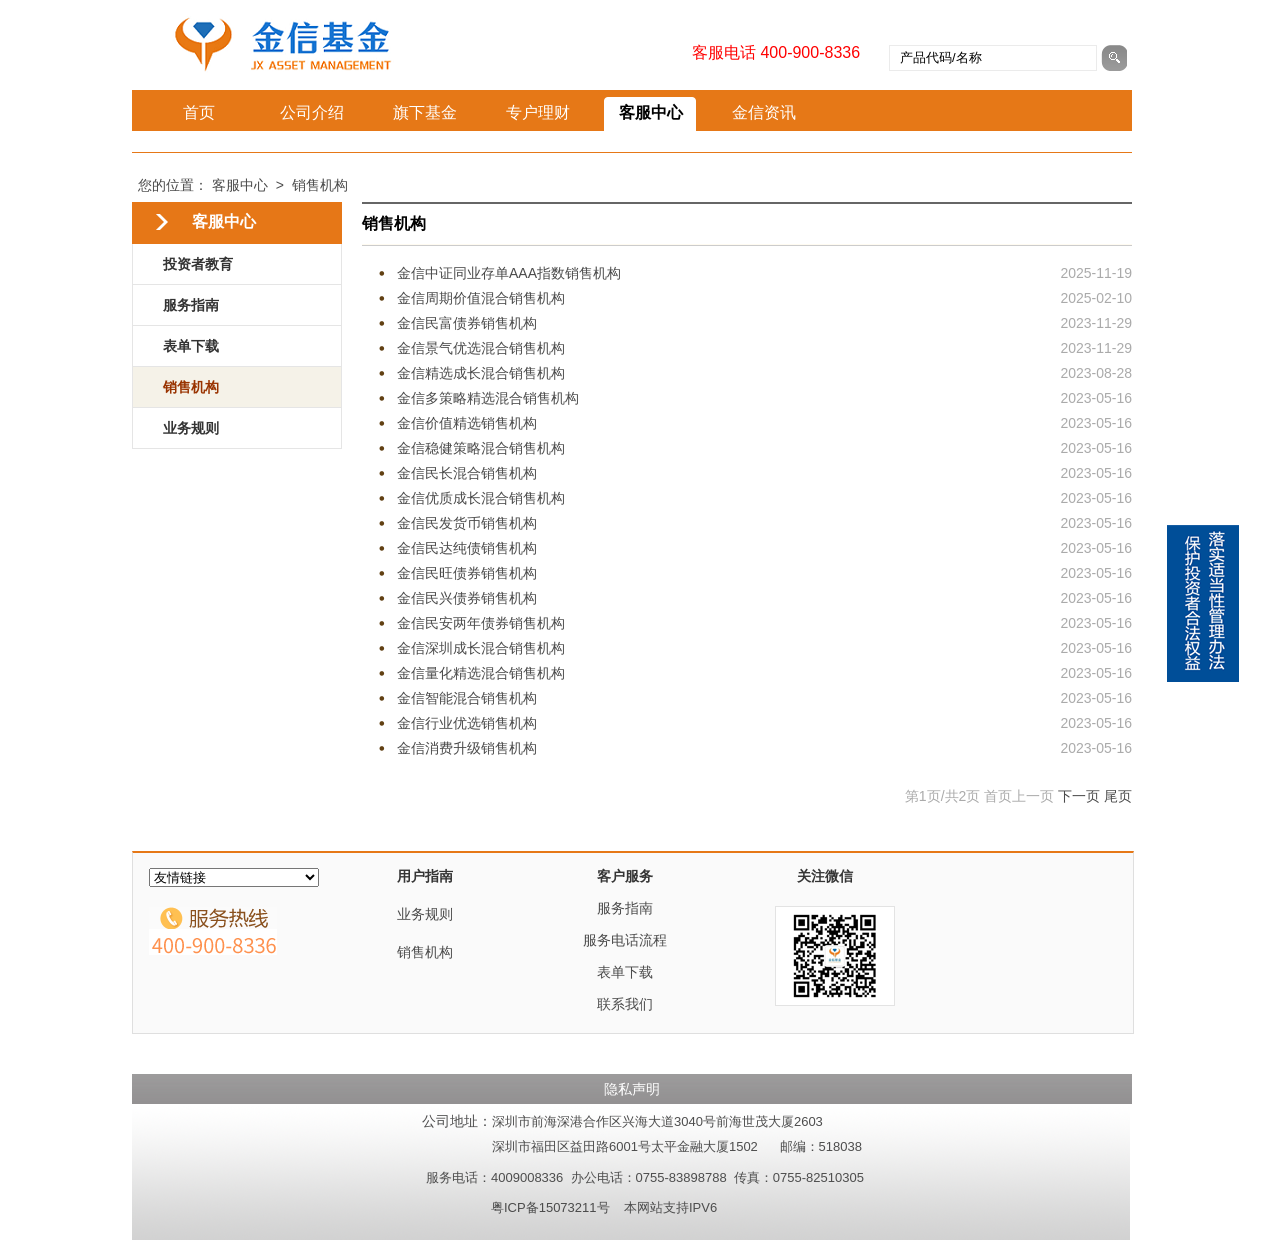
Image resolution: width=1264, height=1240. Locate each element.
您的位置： (173, 185)
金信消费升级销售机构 (467, 748)
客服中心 (651, 112)
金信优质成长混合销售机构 (481, 498)
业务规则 (191, 428)
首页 (199, 112)
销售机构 (320, 185)
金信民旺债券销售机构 (467, 573)
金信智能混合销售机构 (467, 698)
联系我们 (625, 1004)
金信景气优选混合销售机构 (481, 348)
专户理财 (538, 112)
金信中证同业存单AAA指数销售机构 (509, 273)
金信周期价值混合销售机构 (481, 298)
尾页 (1118, 796)
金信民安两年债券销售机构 (481, 623)
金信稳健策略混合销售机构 (481, 448)
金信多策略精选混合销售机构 (488, 398)
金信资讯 (764, 112)
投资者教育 (198, 264)
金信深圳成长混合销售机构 (481, 648)
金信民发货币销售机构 (467, 523)
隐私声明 (632, 1089)
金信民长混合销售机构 (467, 473)
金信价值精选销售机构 (467, 423)
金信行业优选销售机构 (467, 723)
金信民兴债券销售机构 (467, 598)
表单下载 (191, 346)
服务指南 (191, 305)
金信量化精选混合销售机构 (481, 673)
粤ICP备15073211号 (550, 1207)
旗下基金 (425, 112)
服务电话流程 (625, 940)
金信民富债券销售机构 (467, 323)
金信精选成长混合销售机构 (481, 373)
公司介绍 (312, 112)
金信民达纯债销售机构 (467, 548)
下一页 (1079, 796)
